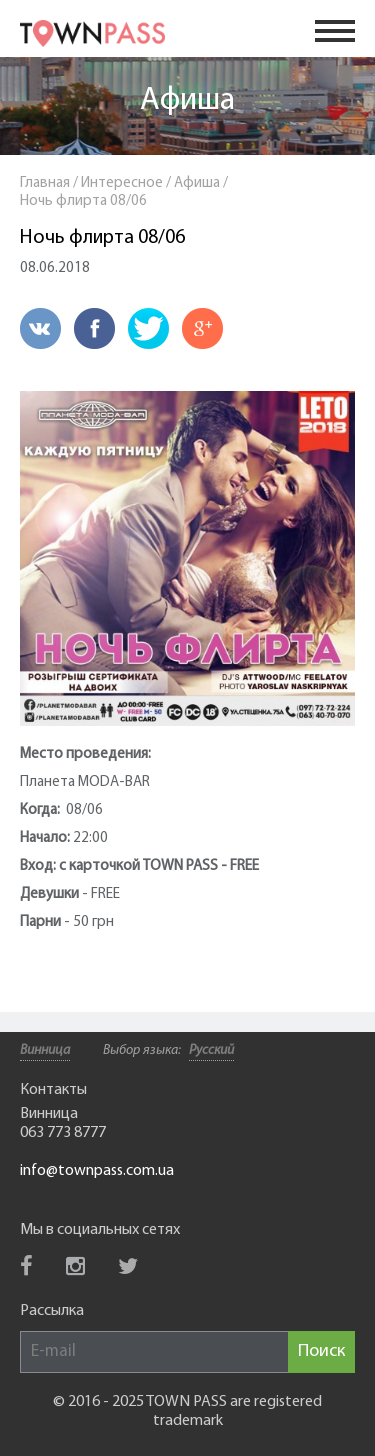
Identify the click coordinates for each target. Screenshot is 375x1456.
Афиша (187, 101)
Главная (45, 183)
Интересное (122, 183)
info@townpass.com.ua (97, 1171)
